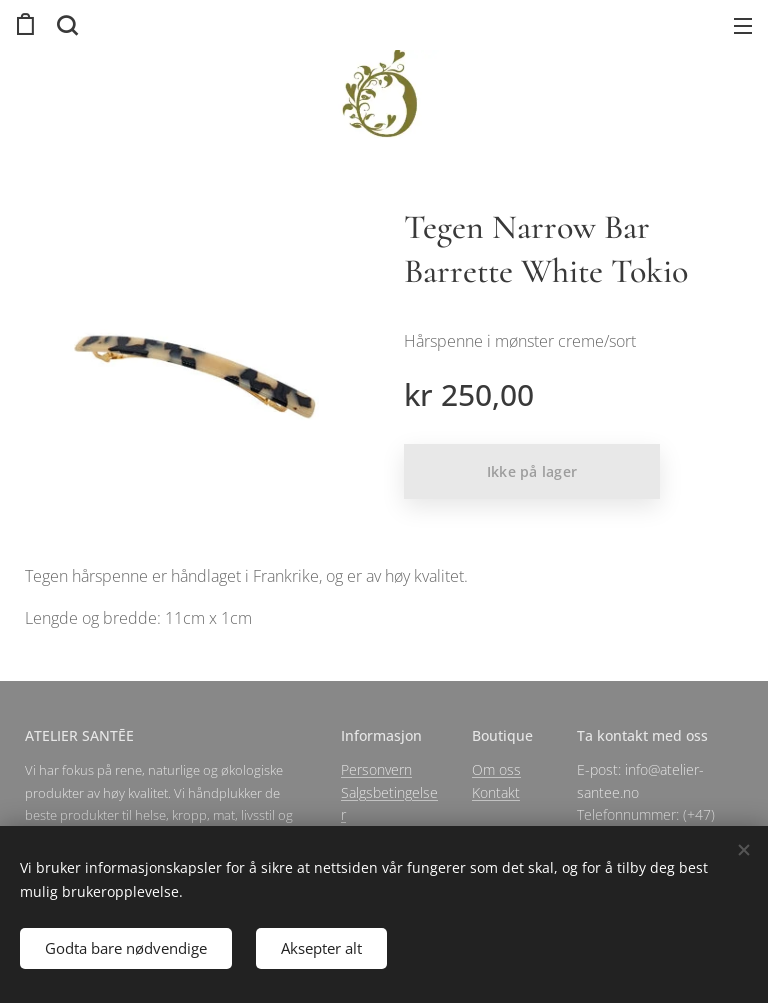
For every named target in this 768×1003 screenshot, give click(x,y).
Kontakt (496, 791)
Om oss (496, 769)
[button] (65, 25)
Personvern (376, 769)
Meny (743, 26)
